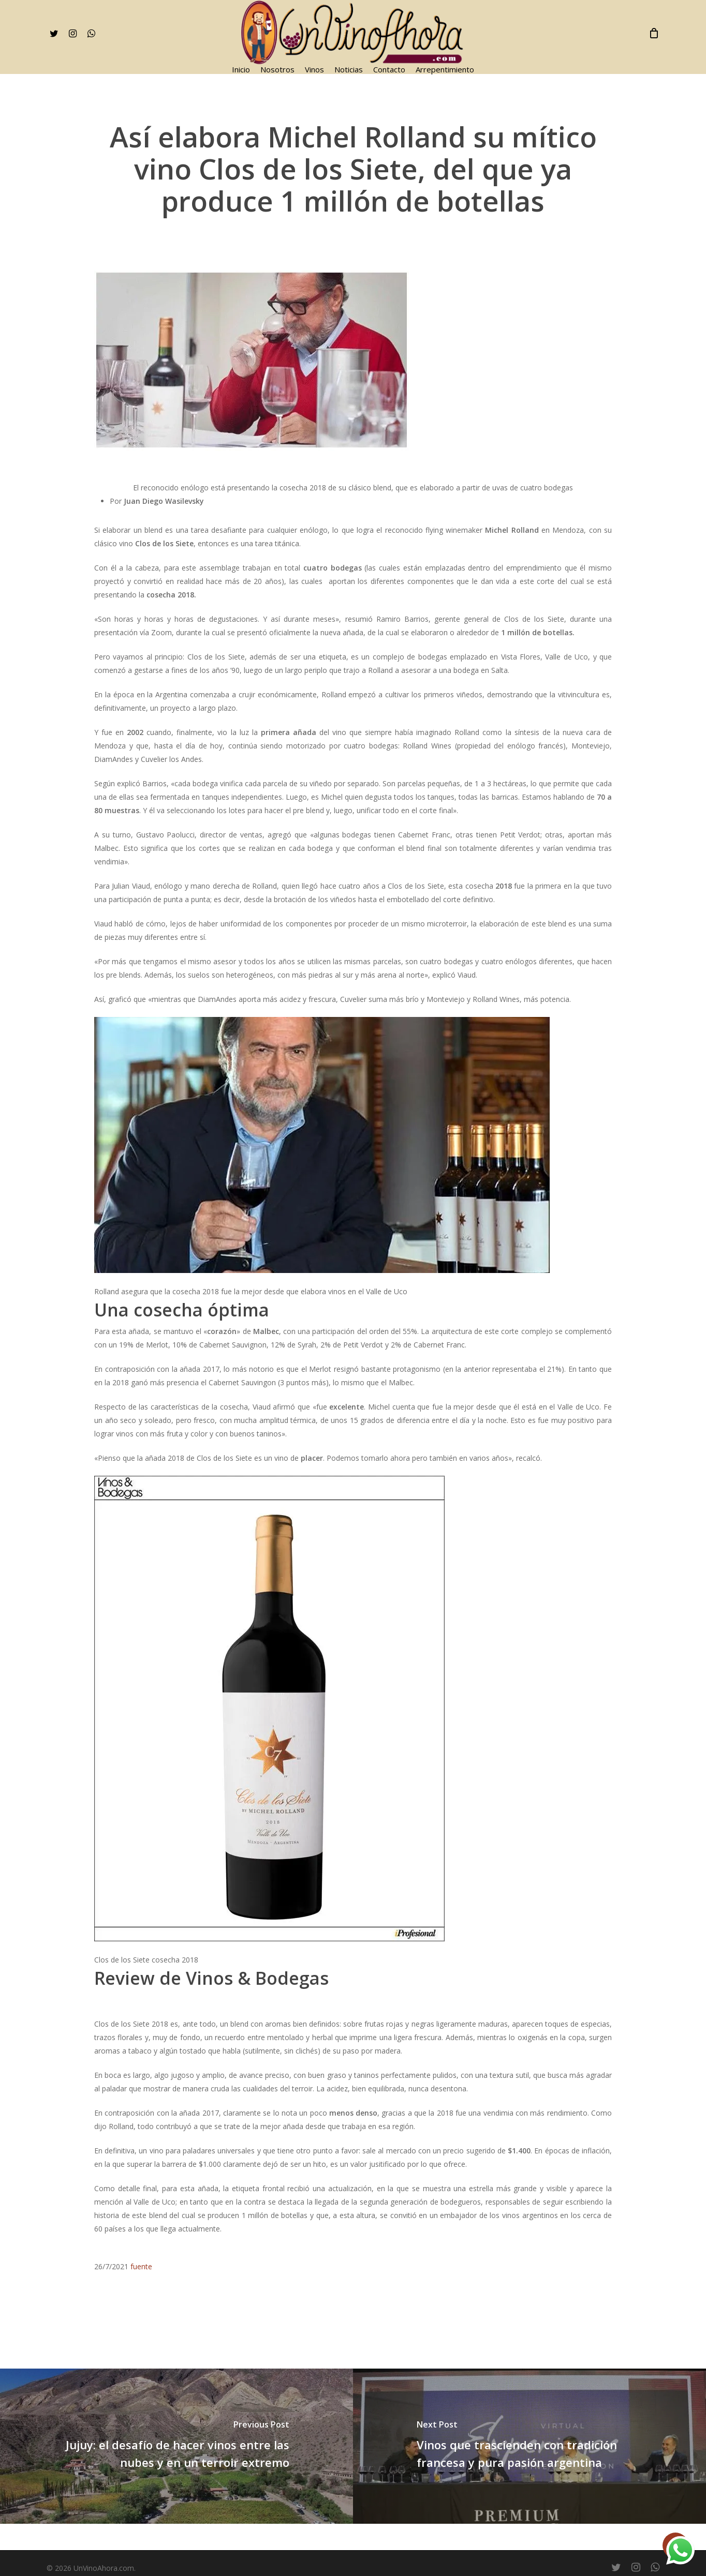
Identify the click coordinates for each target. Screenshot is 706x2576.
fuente (141, 2266)
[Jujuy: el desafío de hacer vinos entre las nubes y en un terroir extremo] (176, 2446)
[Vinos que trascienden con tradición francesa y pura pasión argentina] (529, 2446)
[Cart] (653, 33)
